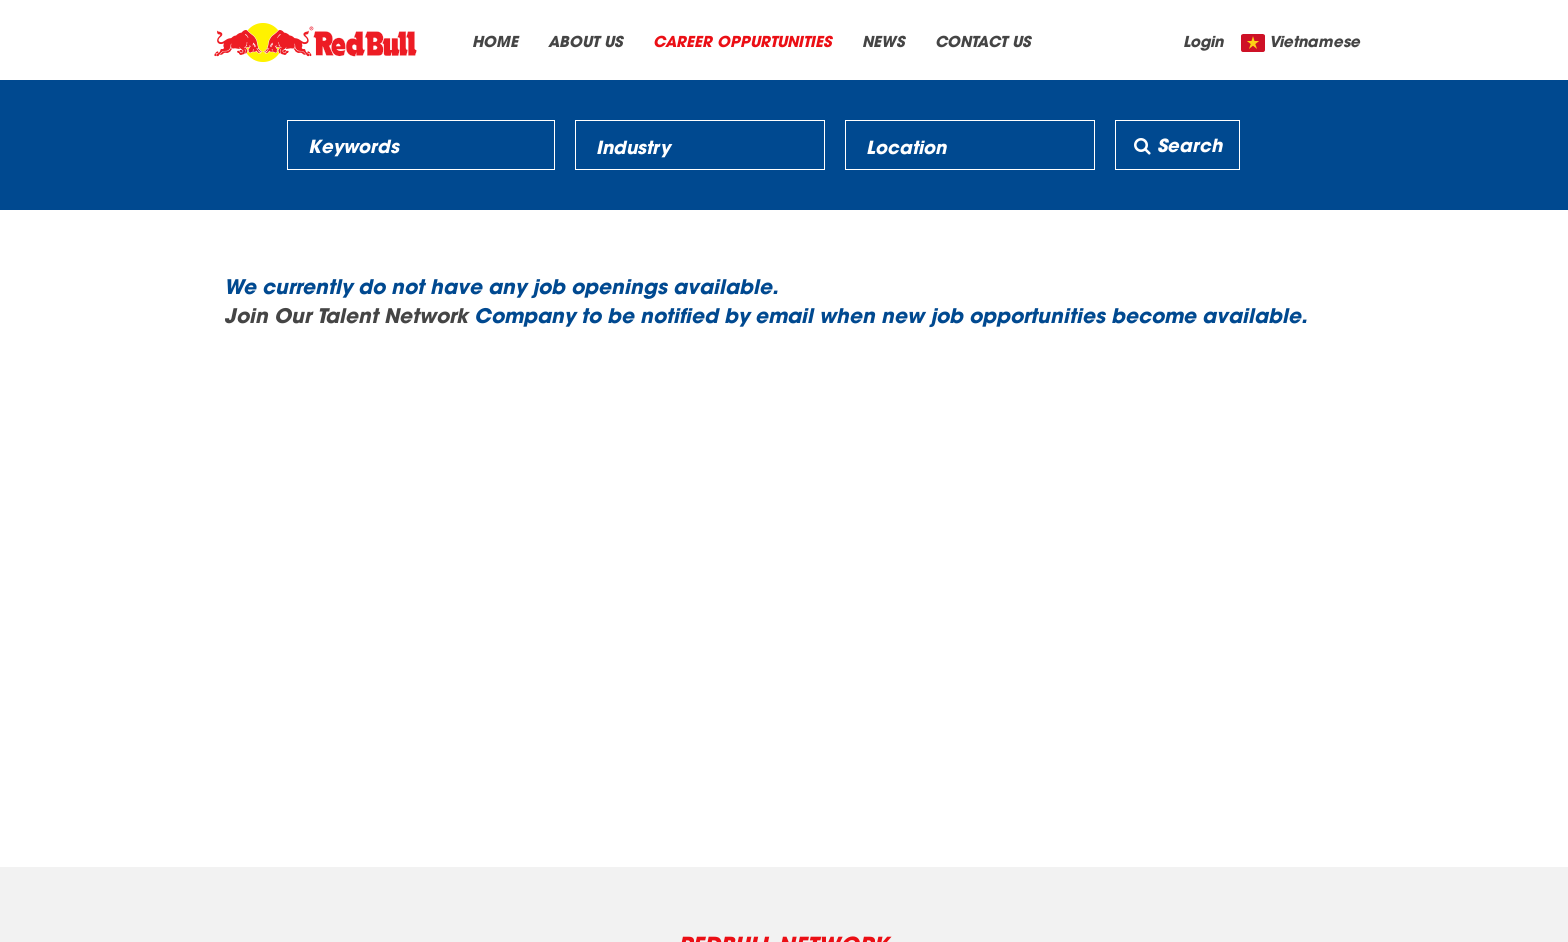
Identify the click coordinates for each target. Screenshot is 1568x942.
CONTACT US (983, 40)
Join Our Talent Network (346, 313)
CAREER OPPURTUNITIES (742, 40)
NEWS (883, 40)
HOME (495, 40)
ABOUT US (585, 40)
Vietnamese (1314, 40)
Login (1203, 40)
